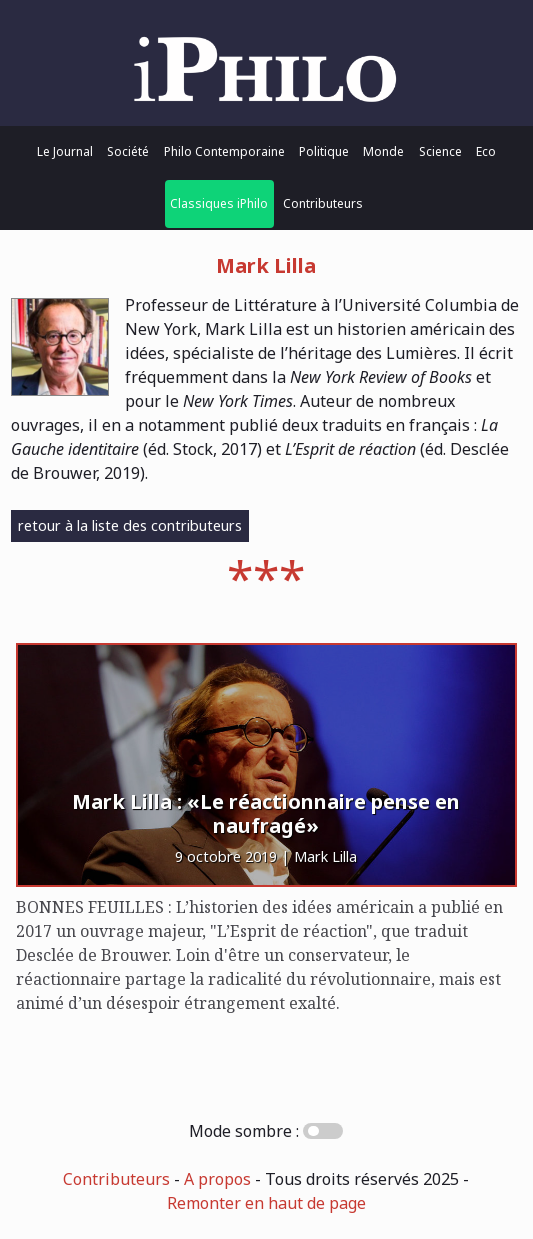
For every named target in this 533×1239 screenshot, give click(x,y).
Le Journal (65, 151)
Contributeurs (323, 203)
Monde (383, 151)
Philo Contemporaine (224, 151)
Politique (324, 151)
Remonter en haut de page (266, 1203)
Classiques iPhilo (219, 203)
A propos (217, 1179)
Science (440, 151)
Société (128, 151)
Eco (486, 151)
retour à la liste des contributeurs (130, 525)
